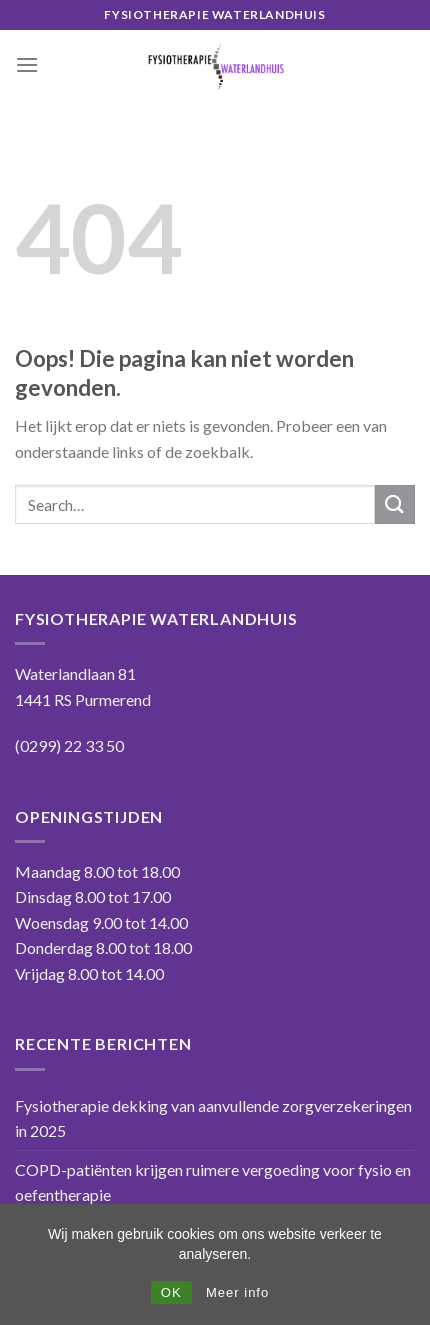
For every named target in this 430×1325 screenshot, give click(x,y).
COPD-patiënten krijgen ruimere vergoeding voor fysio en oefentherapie (213, 1182)
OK (171, 1292)
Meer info (237, 1292)
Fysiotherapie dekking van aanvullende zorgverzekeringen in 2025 (213, 1118)
